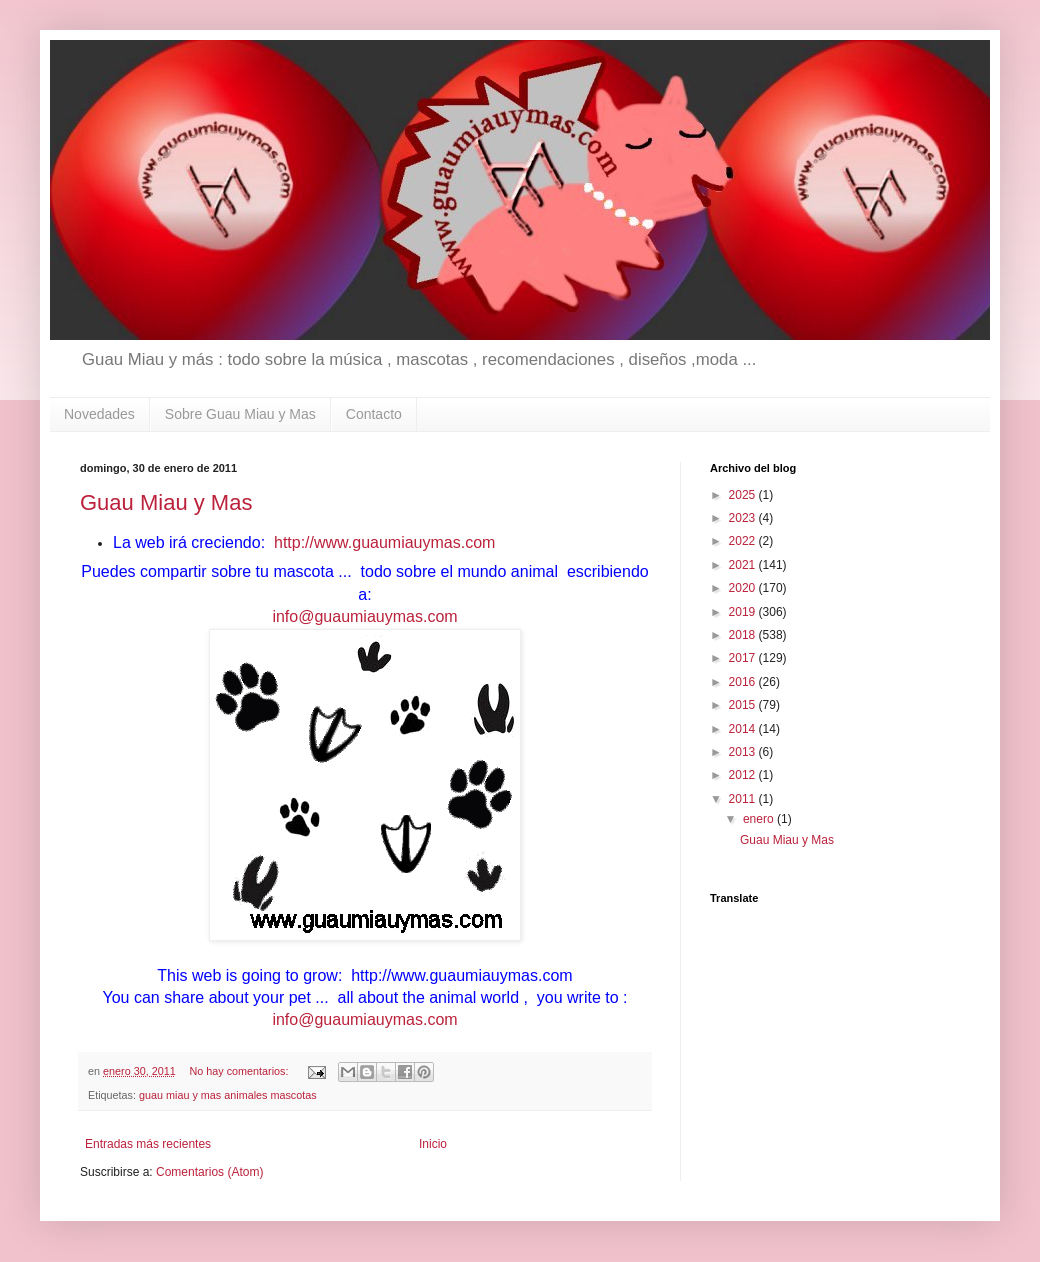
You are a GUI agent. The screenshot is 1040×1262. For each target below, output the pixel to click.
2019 (744, 612)
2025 (744, 495)
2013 (744, 752)
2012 (744, 775)
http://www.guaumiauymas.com (383, 542)
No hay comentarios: (240, 1071)
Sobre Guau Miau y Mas (240, 414)
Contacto (374, 414)
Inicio (433, 1144)
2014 (744, 729)
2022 (744, 541)
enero (760, 819)
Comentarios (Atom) (209, 1172)
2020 (744, 588)
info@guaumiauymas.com (364, 616)
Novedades (99, 414)
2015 (744, 705)
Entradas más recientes (148, 1144)
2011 (744, 799)
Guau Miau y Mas (166, 502)
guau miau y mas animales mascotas (228, 1095)
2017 (744, 658)
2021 (744, 565)
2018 (744, 635)
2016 (744, 682)
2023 (744, 518)
